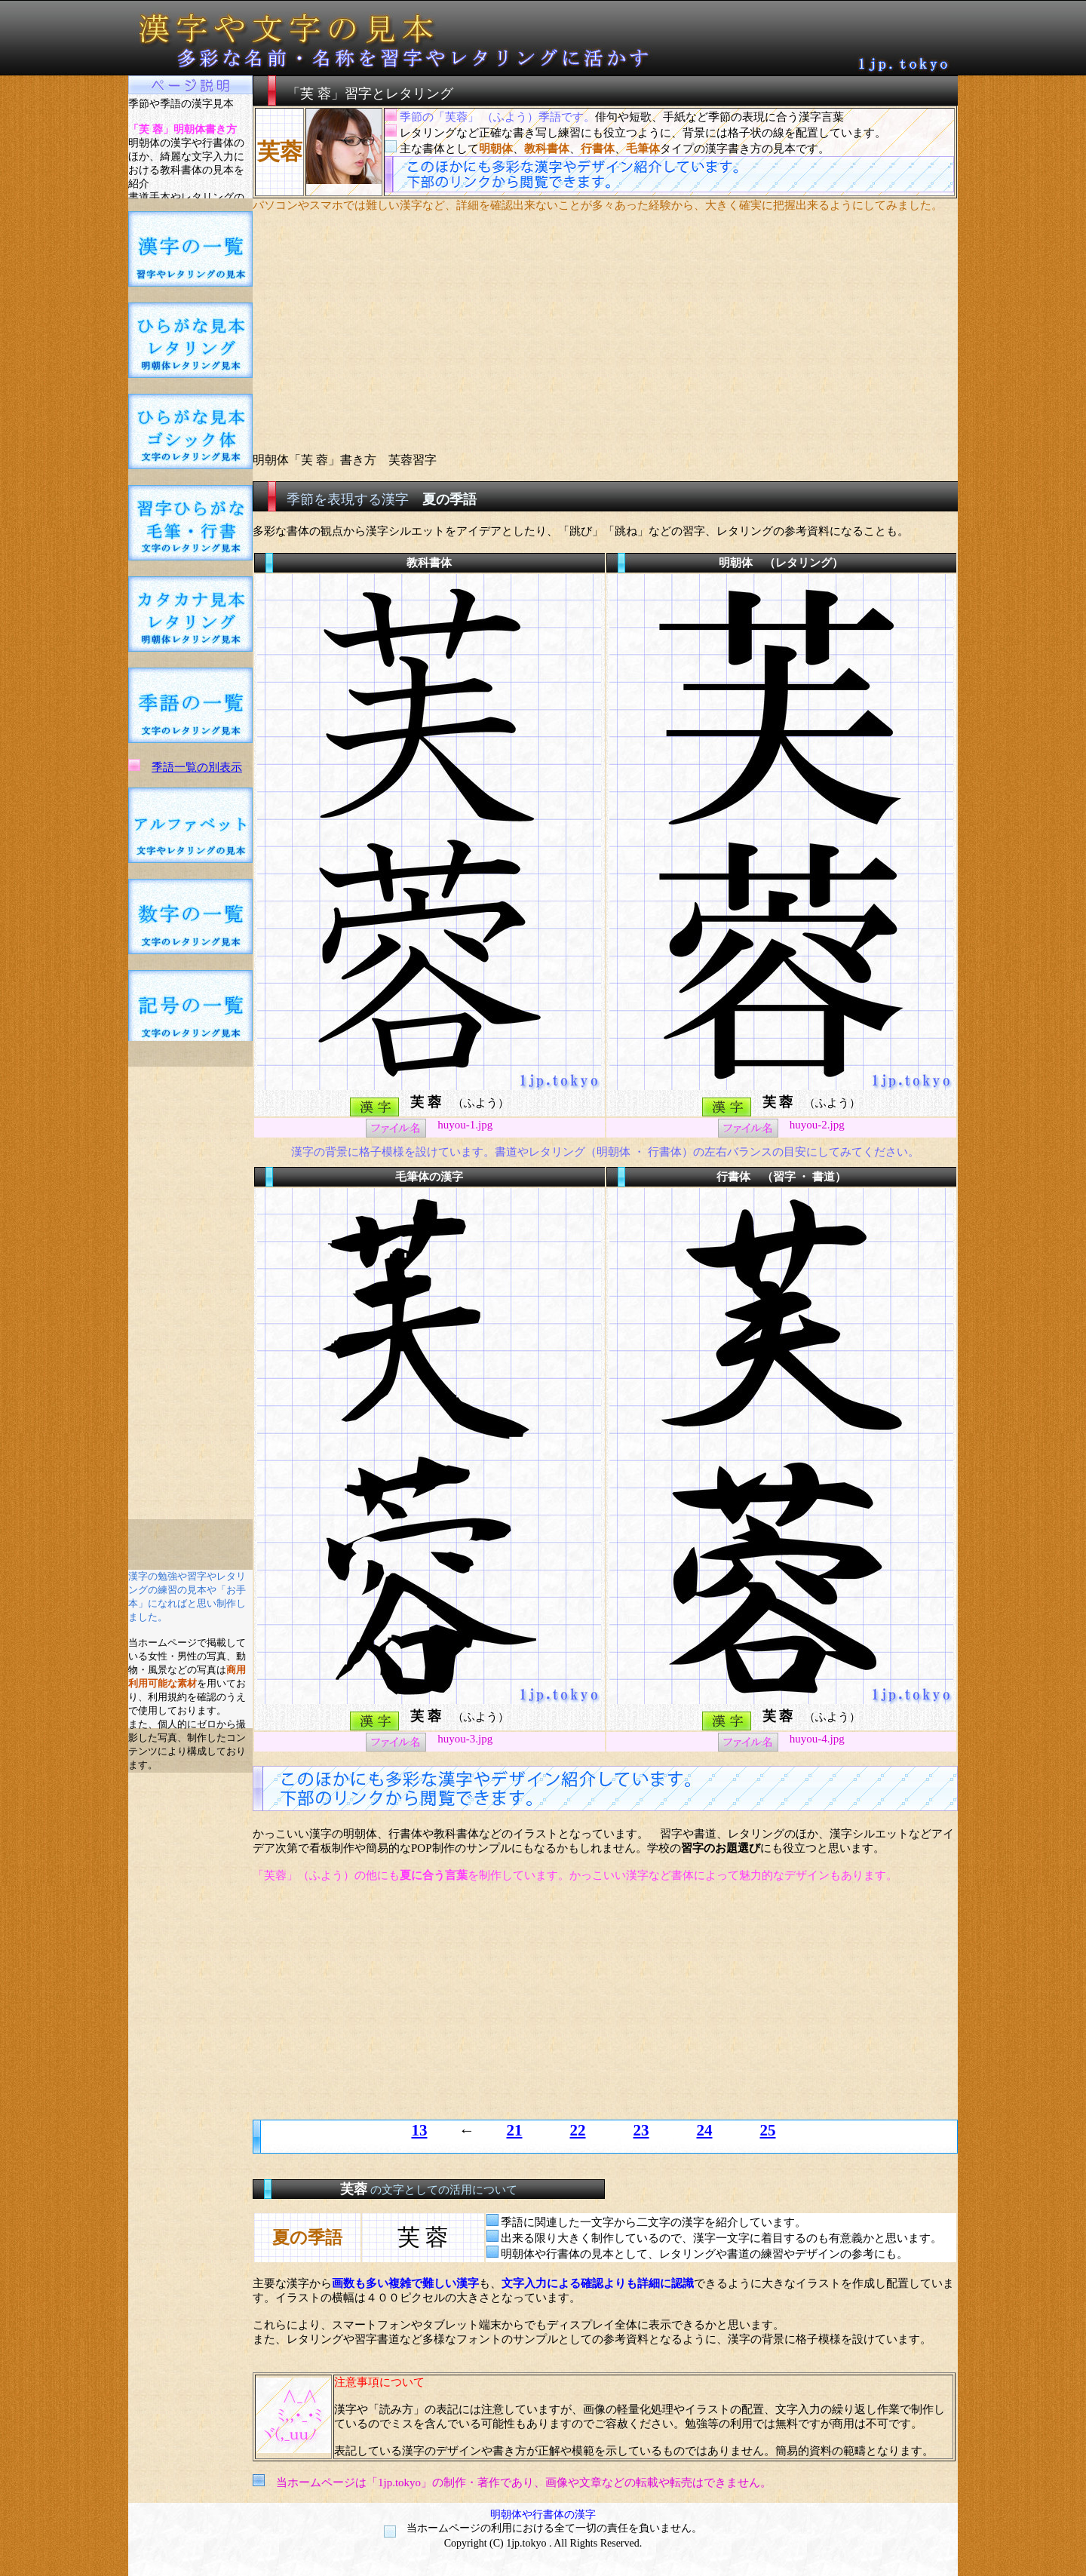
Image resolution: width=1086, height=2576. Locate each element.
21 (515, 2130)
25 (768, 2130)
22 (578, 2130)
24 (705, 2130)
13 (420, 2130)
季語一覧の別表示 (197, 767)
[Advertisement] (190, 1293)
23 (641, 2130)
